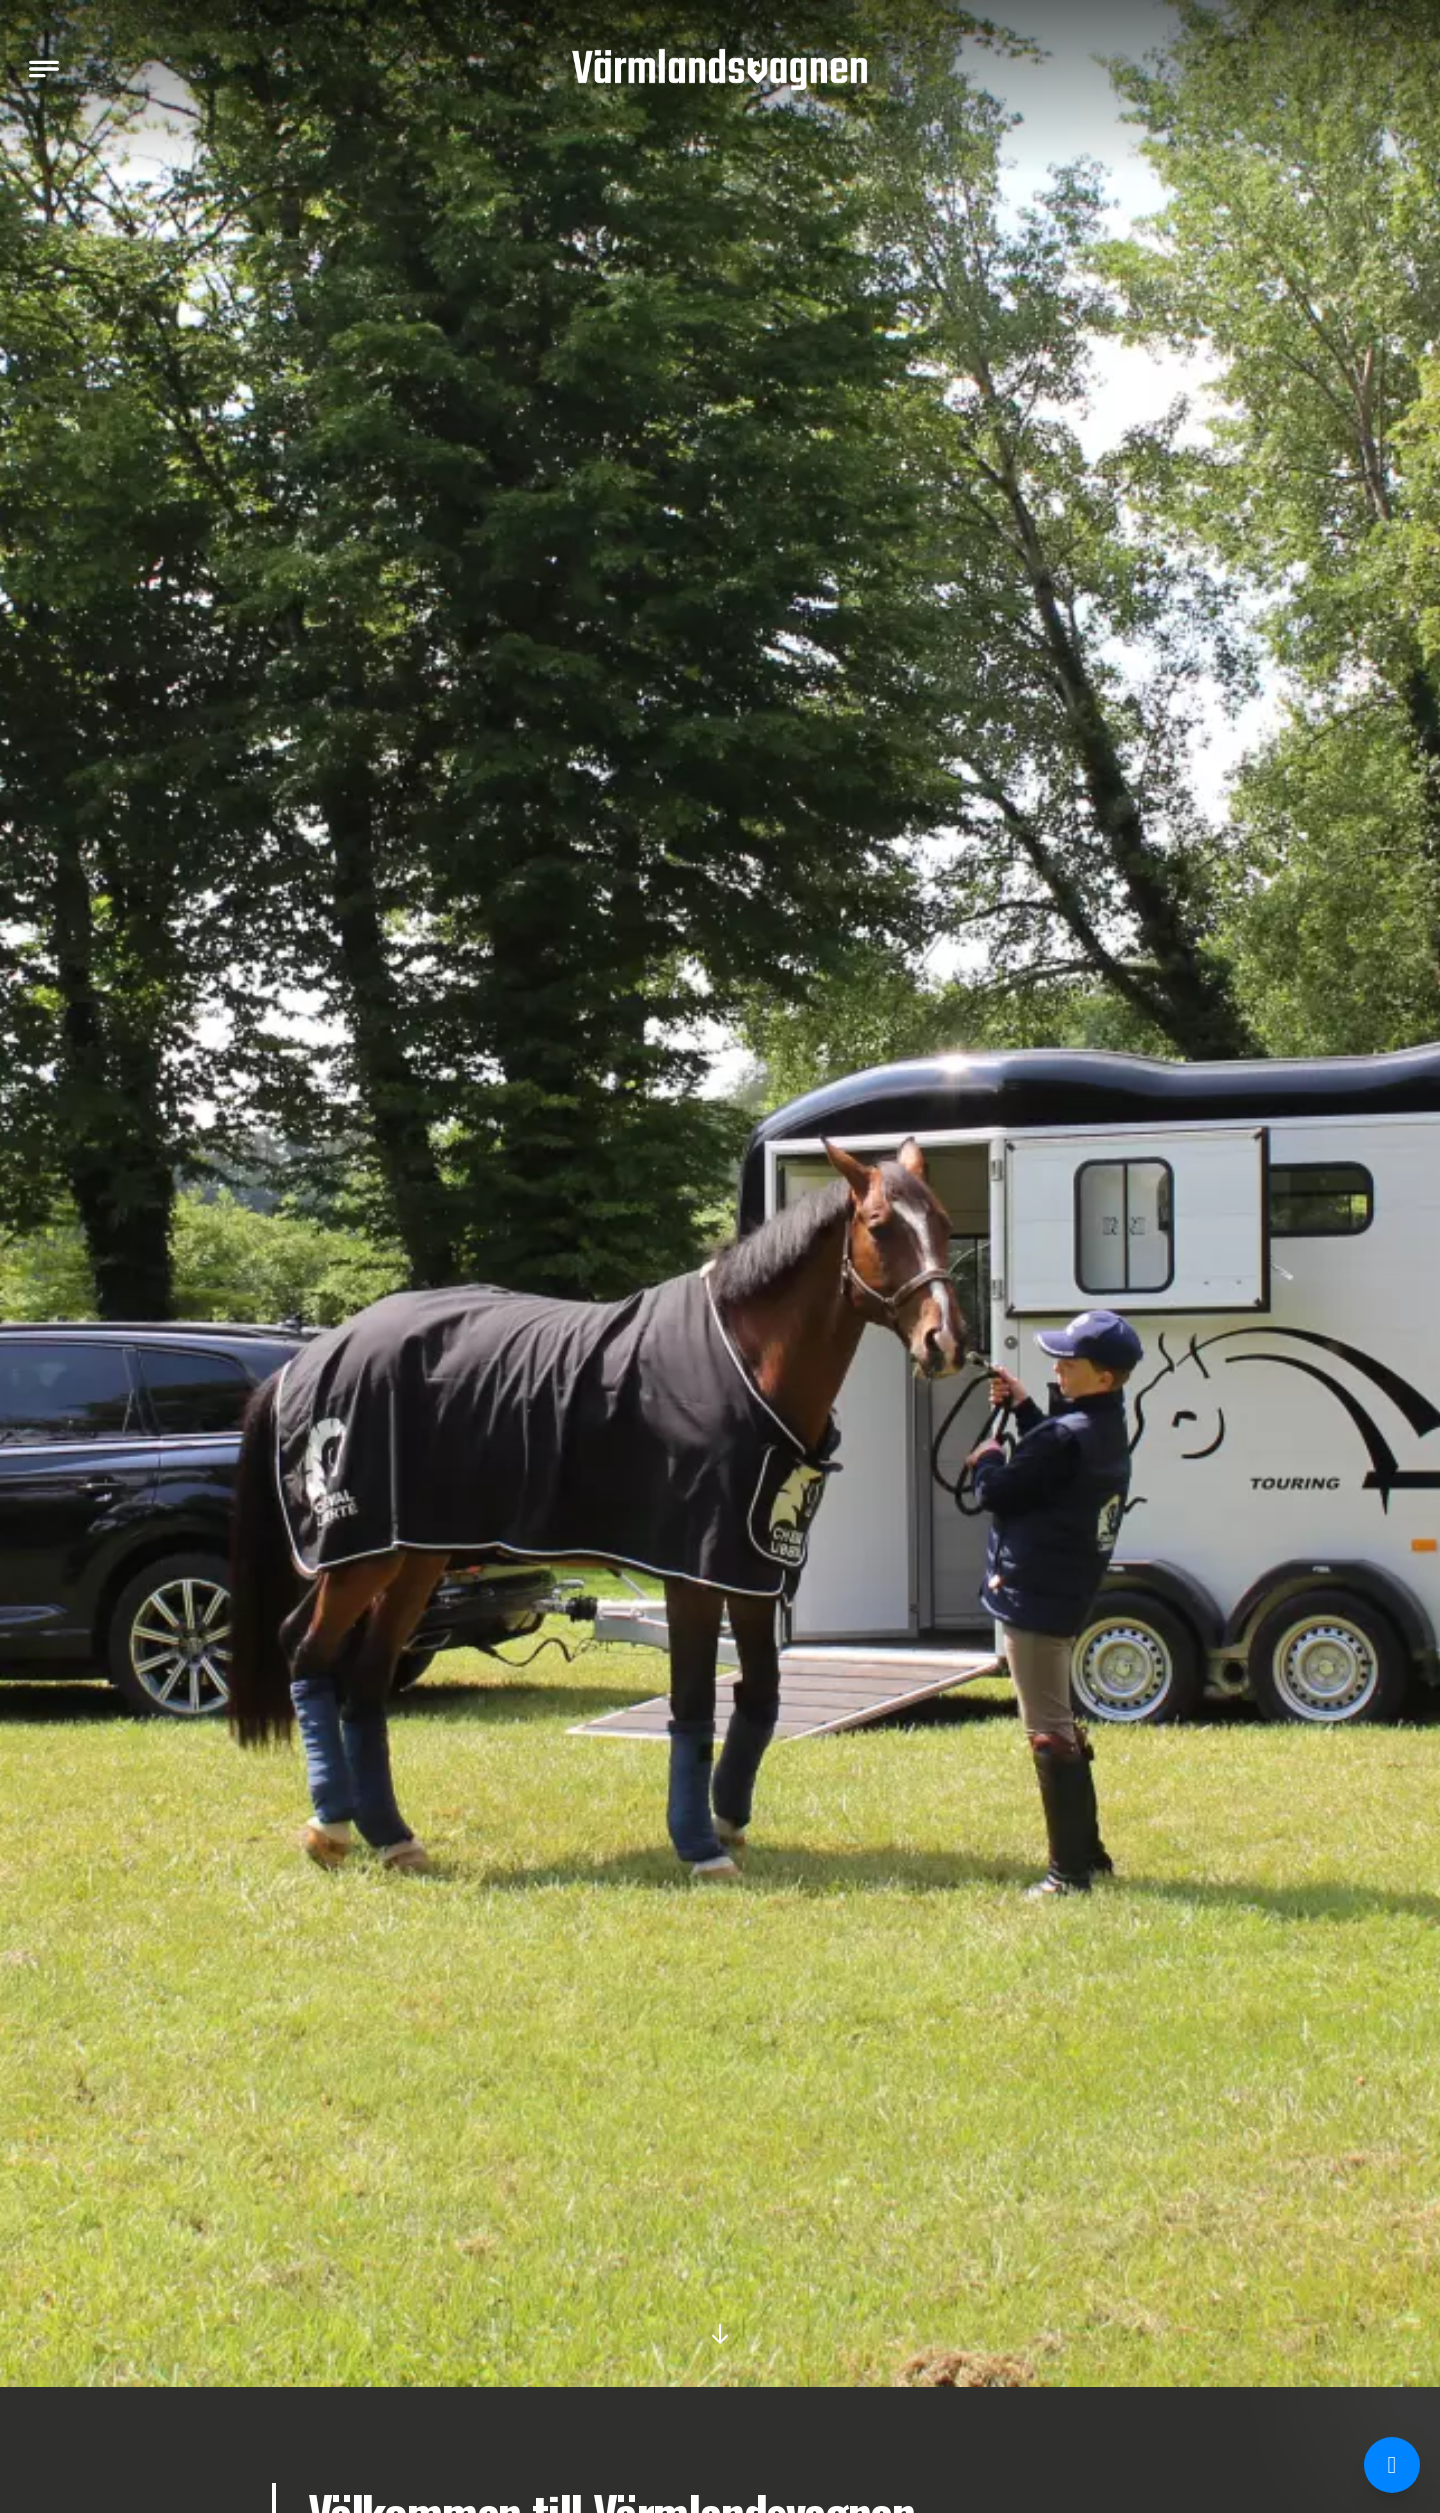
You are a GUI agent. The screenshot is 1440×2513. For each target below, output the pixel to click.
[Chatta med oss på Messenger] (1392, 2465)
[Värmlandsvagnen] (720, 69)
